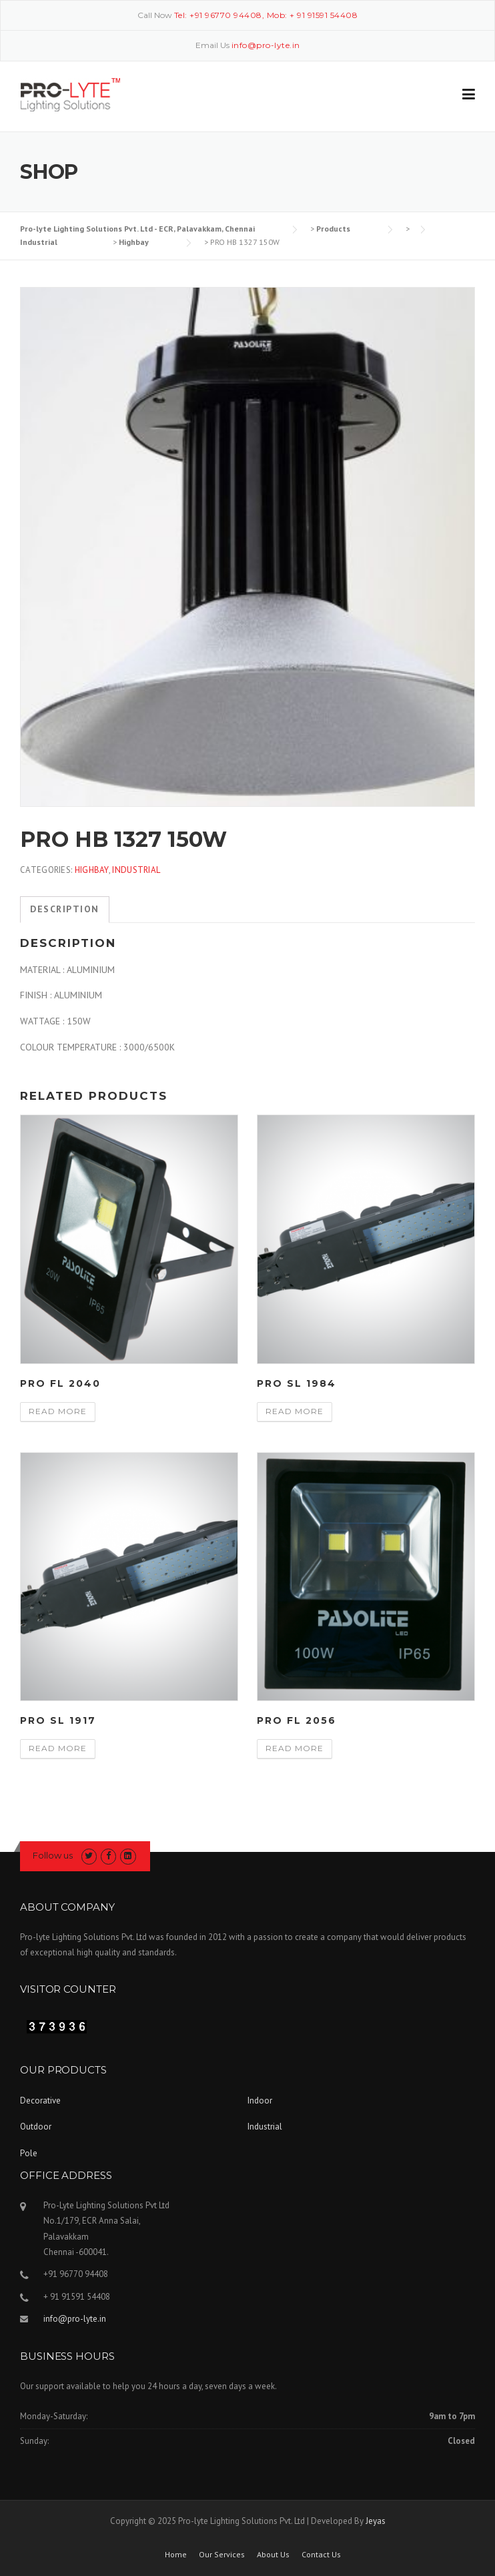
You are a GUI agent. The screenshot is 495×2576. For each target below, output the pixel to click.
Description (64, 909)
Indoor (260, 2100)
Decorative (40, 2100)
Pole (28, 2153)
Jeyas (376, 2521)
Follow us (53, 1855)
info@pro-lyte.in (74, 2318)
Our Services (222, 2555)
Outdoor (35, 2126)
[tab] (64, 909)
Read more (58, 1411)
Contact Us (321, 2555)
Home (176, 2555)
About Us (273, 2555)
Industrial (136, 870)
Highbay (92, 870)
